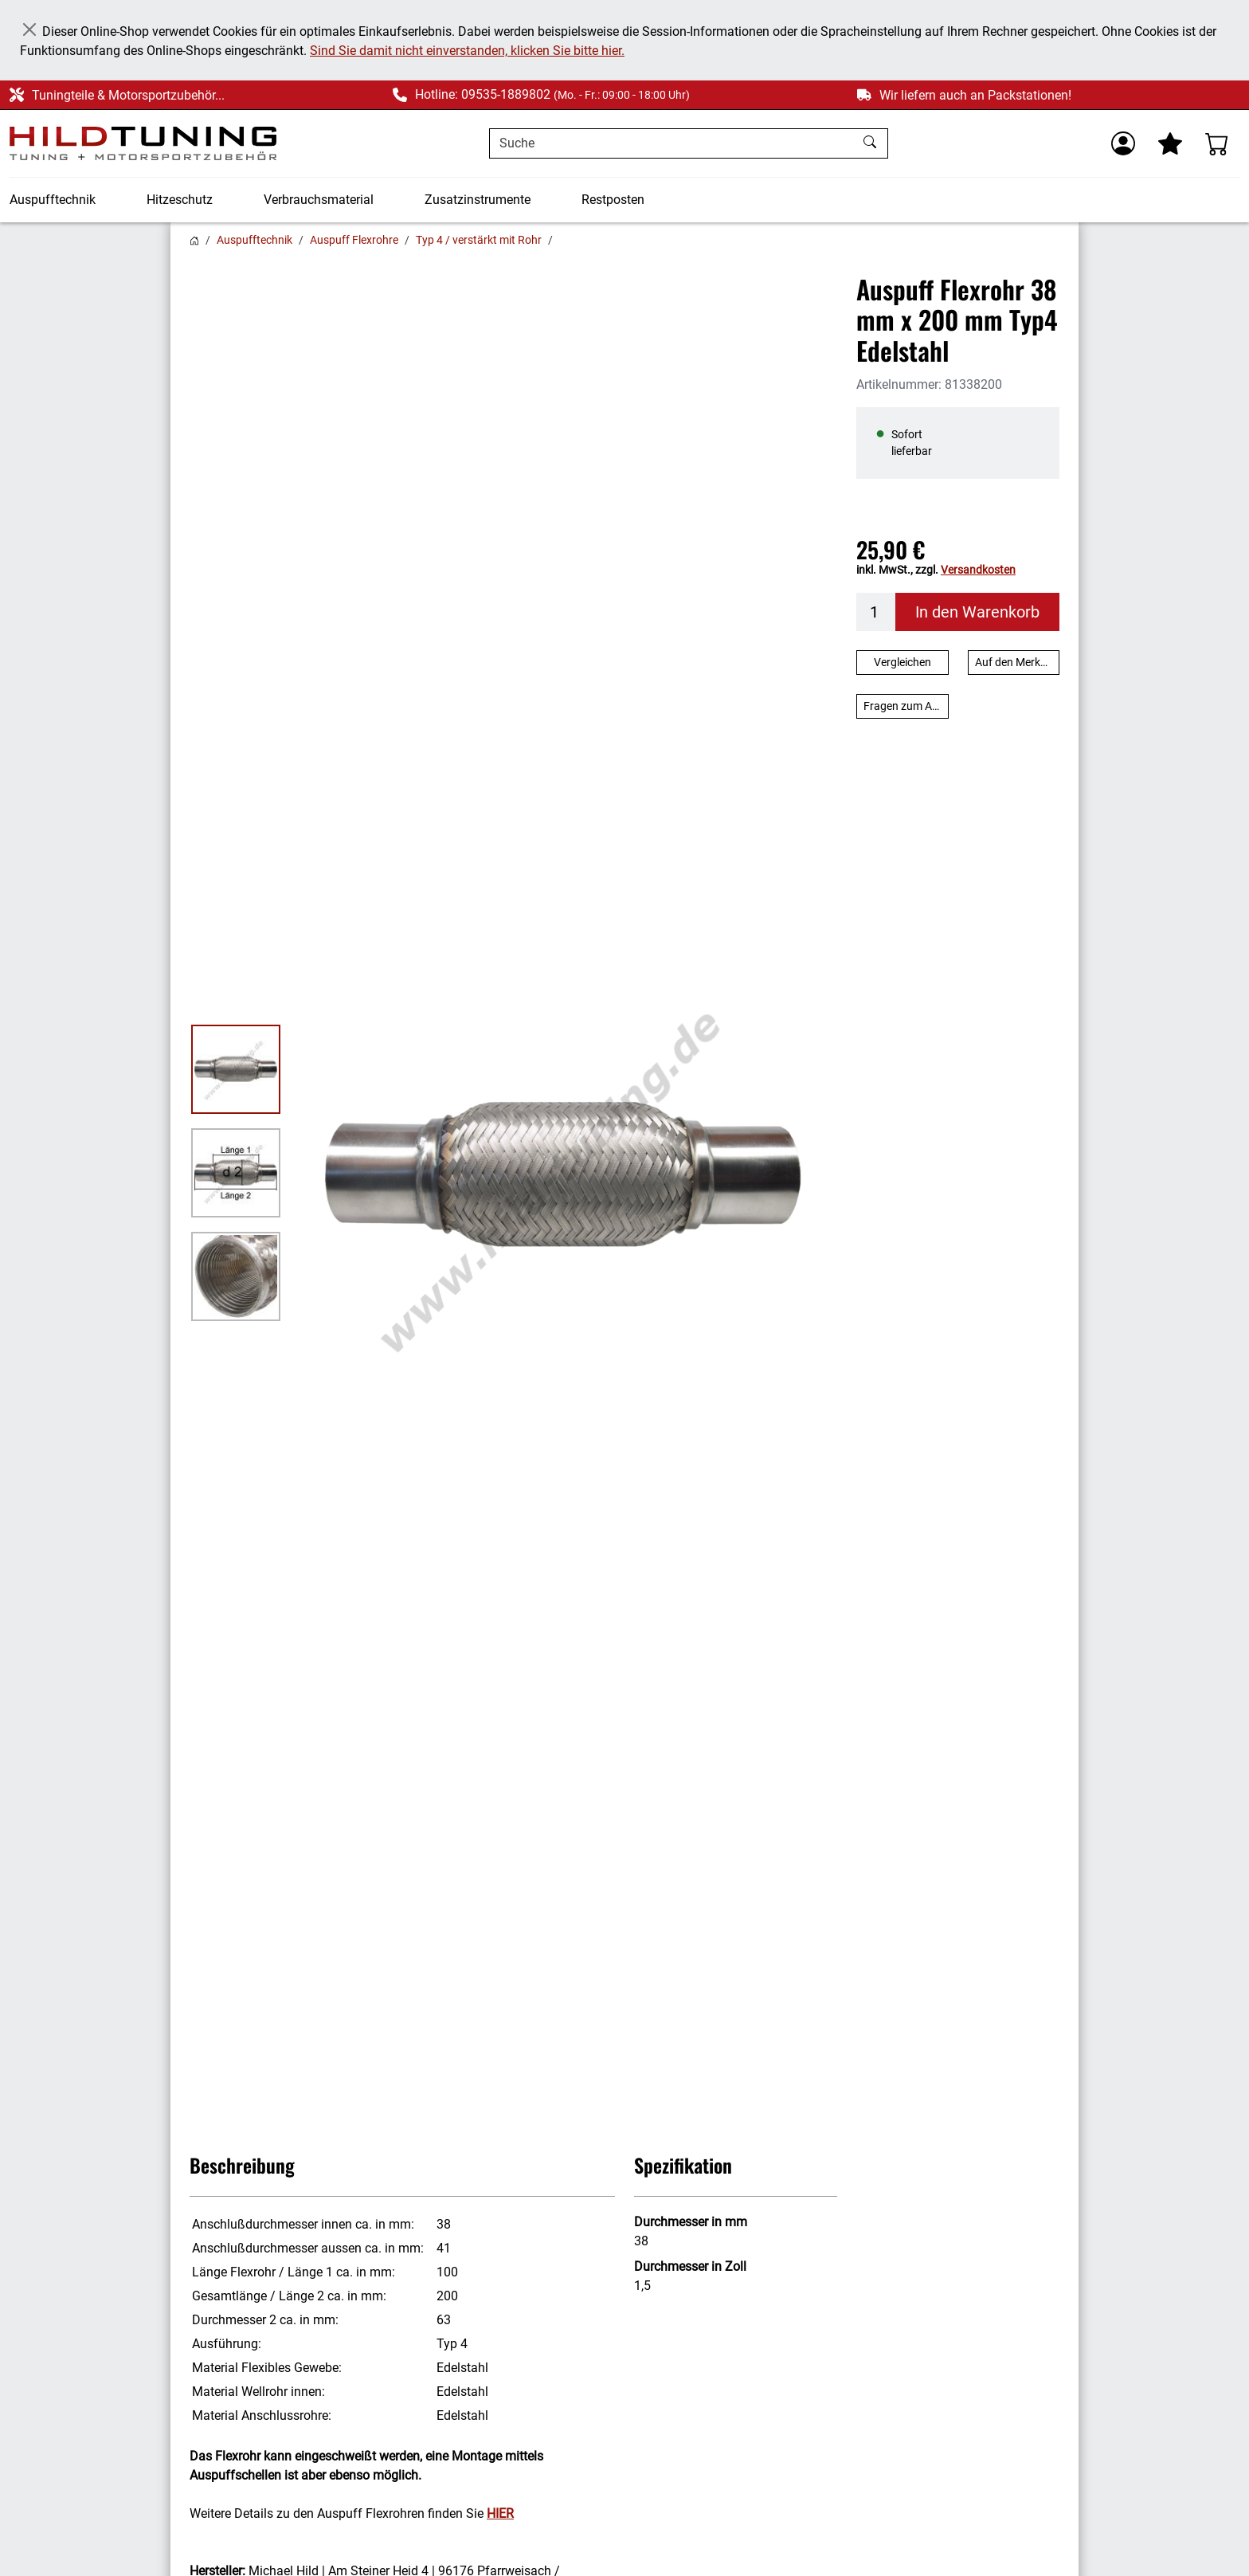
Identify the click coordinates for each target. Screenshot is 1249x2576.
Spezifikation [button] (683, 2165)
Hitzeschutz (180, 199)
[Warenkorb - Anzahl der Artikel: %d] (1217, 143)
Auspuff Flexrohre (354, 239)
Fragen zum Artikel (906, 706)
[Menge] (876, 612)
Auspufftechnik (53, 199)
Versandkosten (978, 569)
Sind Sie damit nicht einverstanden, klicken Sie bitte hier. (467, 50)
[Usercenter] (1123, 143)
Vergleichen (902, 662)
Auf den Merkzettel (1017, 662)
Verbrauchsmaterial (319, 199)
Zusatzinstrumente (478, 199)
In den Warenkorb (977, 611)
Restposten (612, 199)
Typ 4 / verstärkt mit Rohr (479, 239)
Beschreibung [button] (242, 2165)
